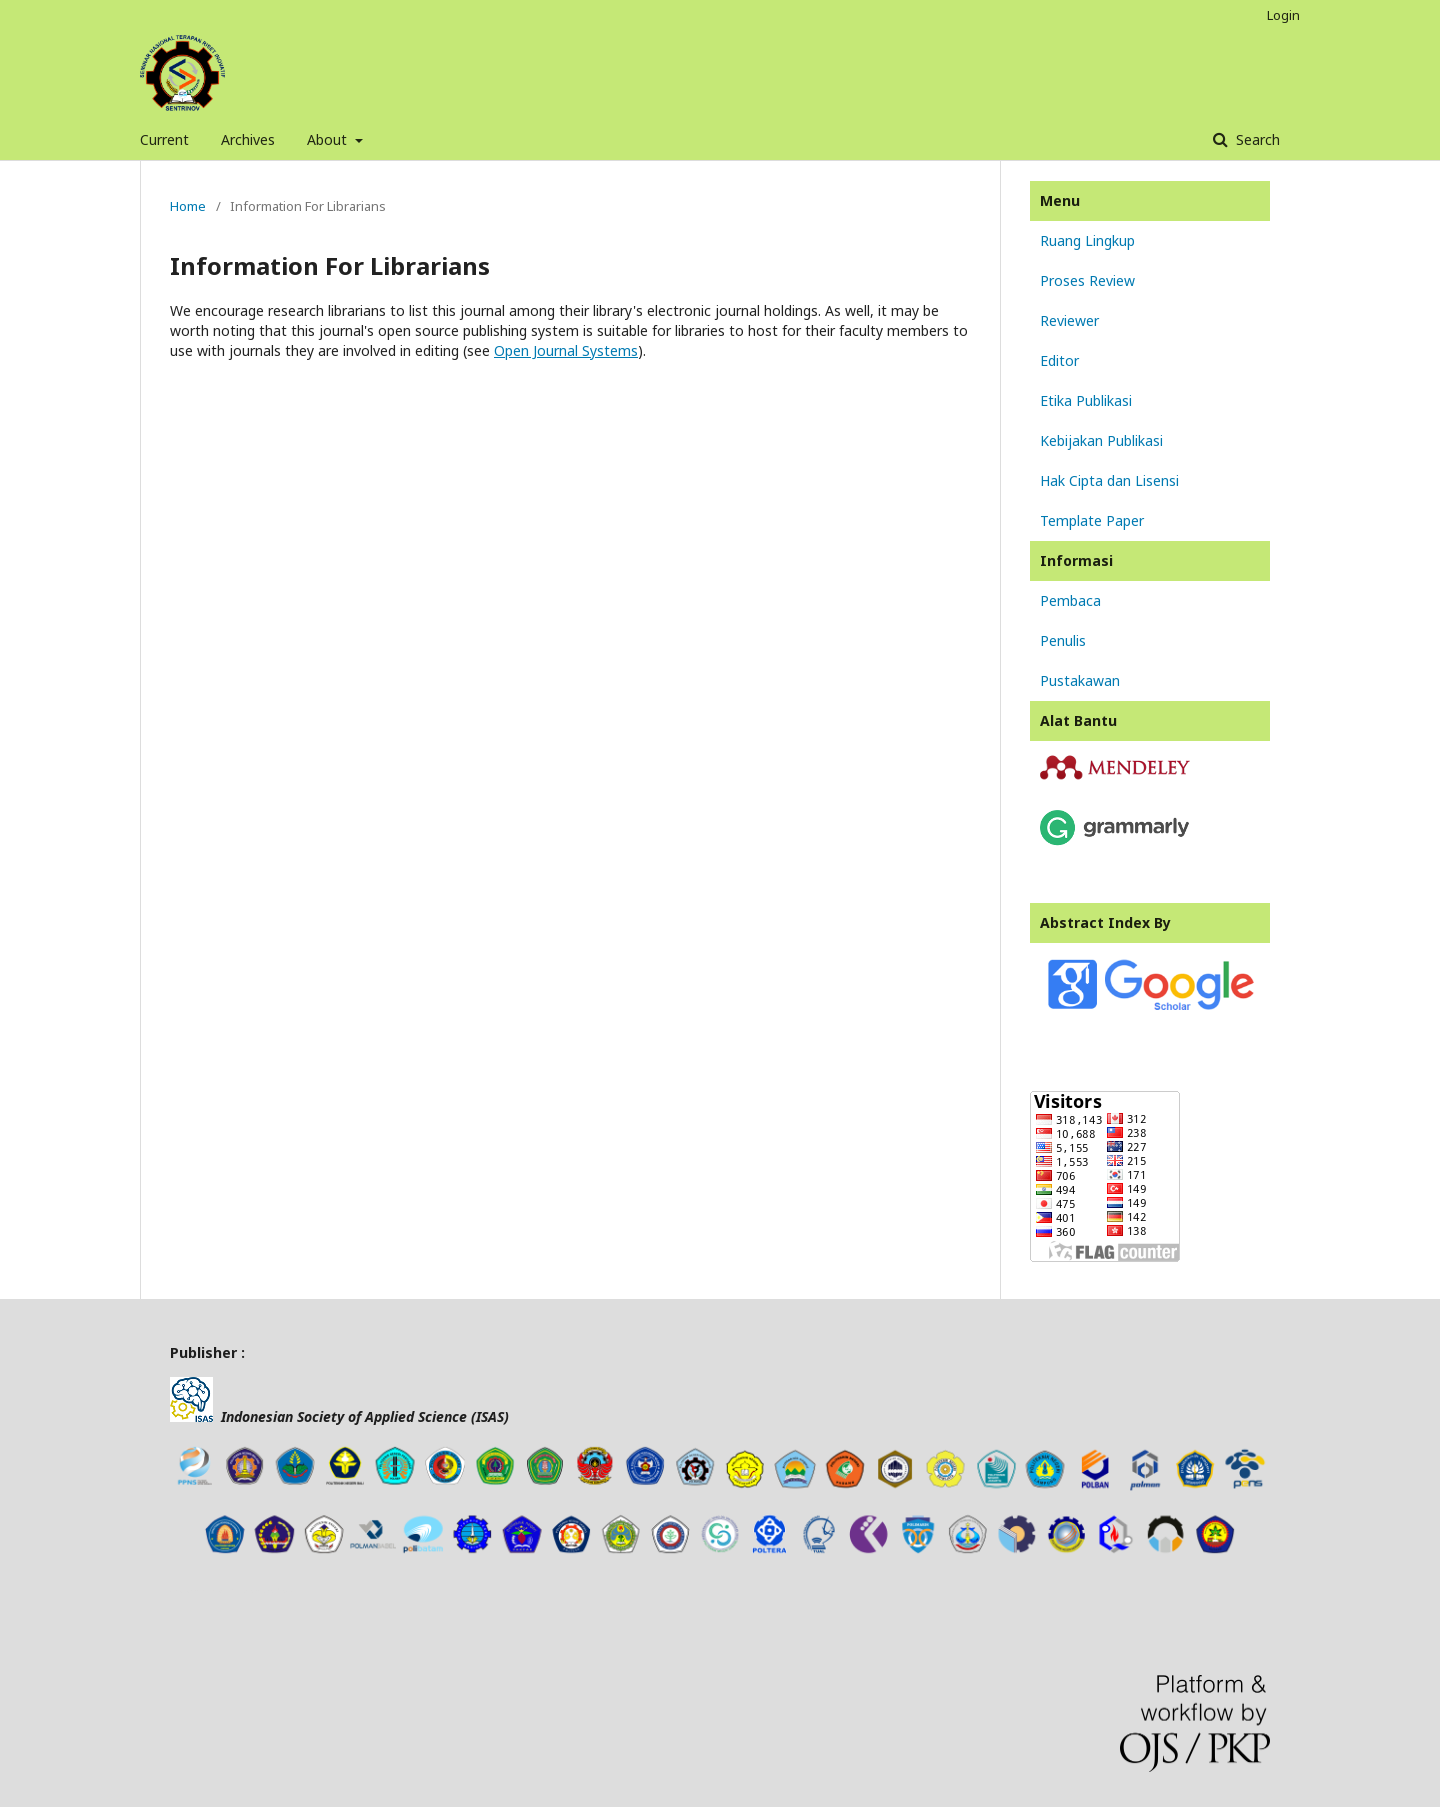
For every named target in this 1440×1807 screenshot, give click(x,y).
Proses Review (1087, 280)
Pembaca (1070, 600)
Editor (1059, 360)
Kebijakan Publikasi (1101, 440)
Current (164, 139)
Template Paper (1092, 520)
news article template (198, 1591)
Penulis (1063, 640)
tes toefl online (278, 1591)
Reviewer (1069, 320)
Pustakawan (1080, 680)
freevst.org (245, 1591)
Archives (248, 139)
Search (1256, 139)
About (329, 139)
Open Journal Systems (566, 350)
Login (1283, 15)
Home (188, 206)
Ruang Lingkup (1087, 240)
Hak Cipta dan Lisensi (1109, 480)
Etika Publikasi (1086, 400)
